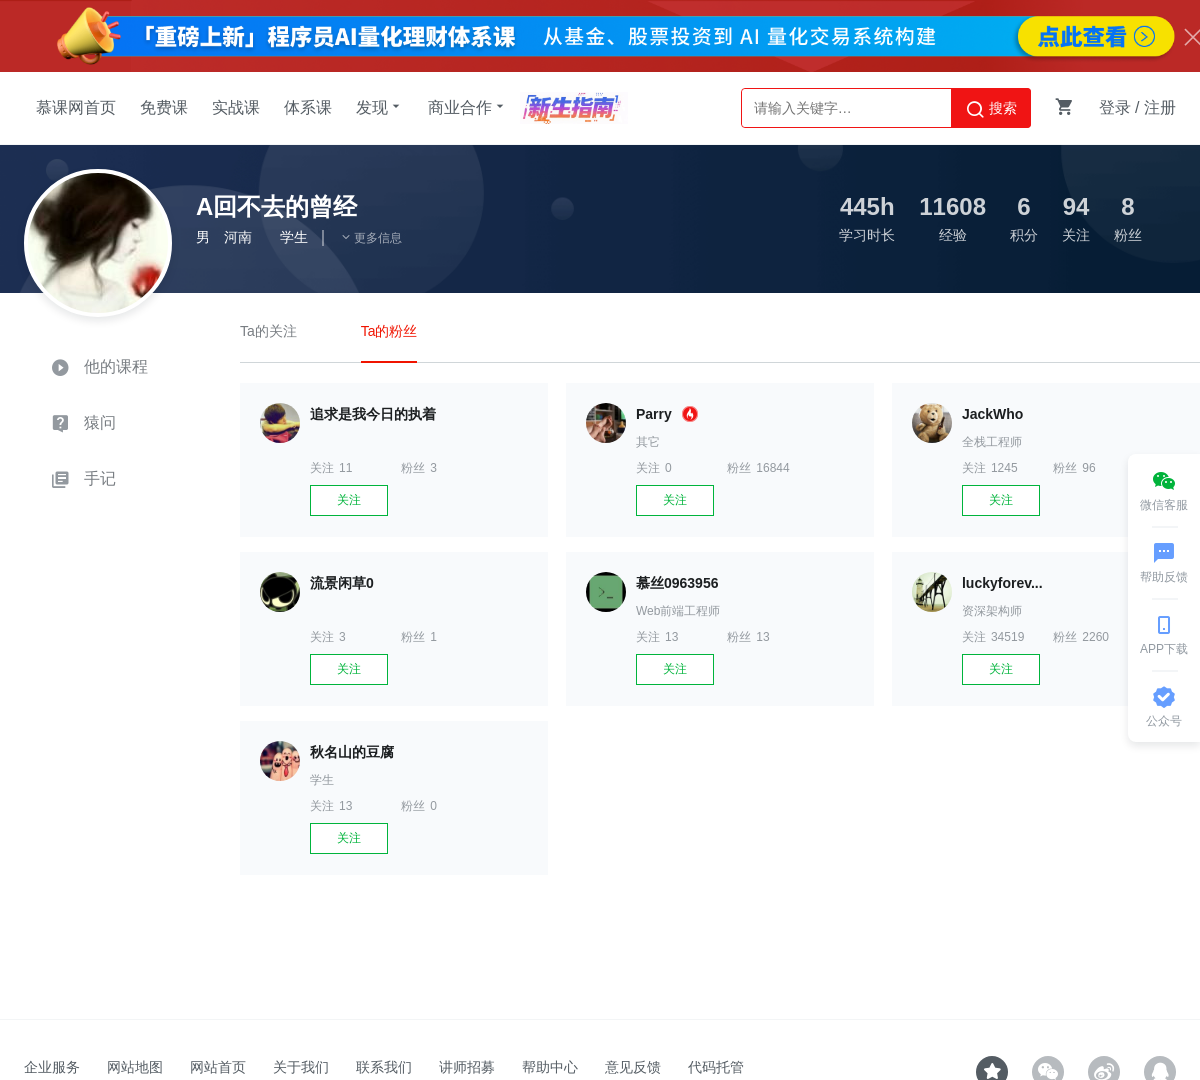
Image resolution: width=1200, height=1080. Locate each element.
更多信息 (371, 238)
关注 (349, 500)
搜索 (991, 109)
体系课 (308, 107)
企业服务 (52, 1067)
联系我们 (384, 1067)
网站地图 (135, 1067)
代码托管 (716, 1067)
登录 (1115, 107)
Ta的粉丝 (389, 331)
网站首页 (218, 1067)
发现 (380, 107)
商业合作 (468, 107)
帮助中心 (550, 1067)
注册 (1160, 107)
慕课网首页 (76, 107)
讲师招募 (467, 1067)
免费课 (164, 107)
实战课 (236, 107)
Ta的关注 (268, 331)
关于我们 (301, 1067)
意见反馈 (633, 1067)
